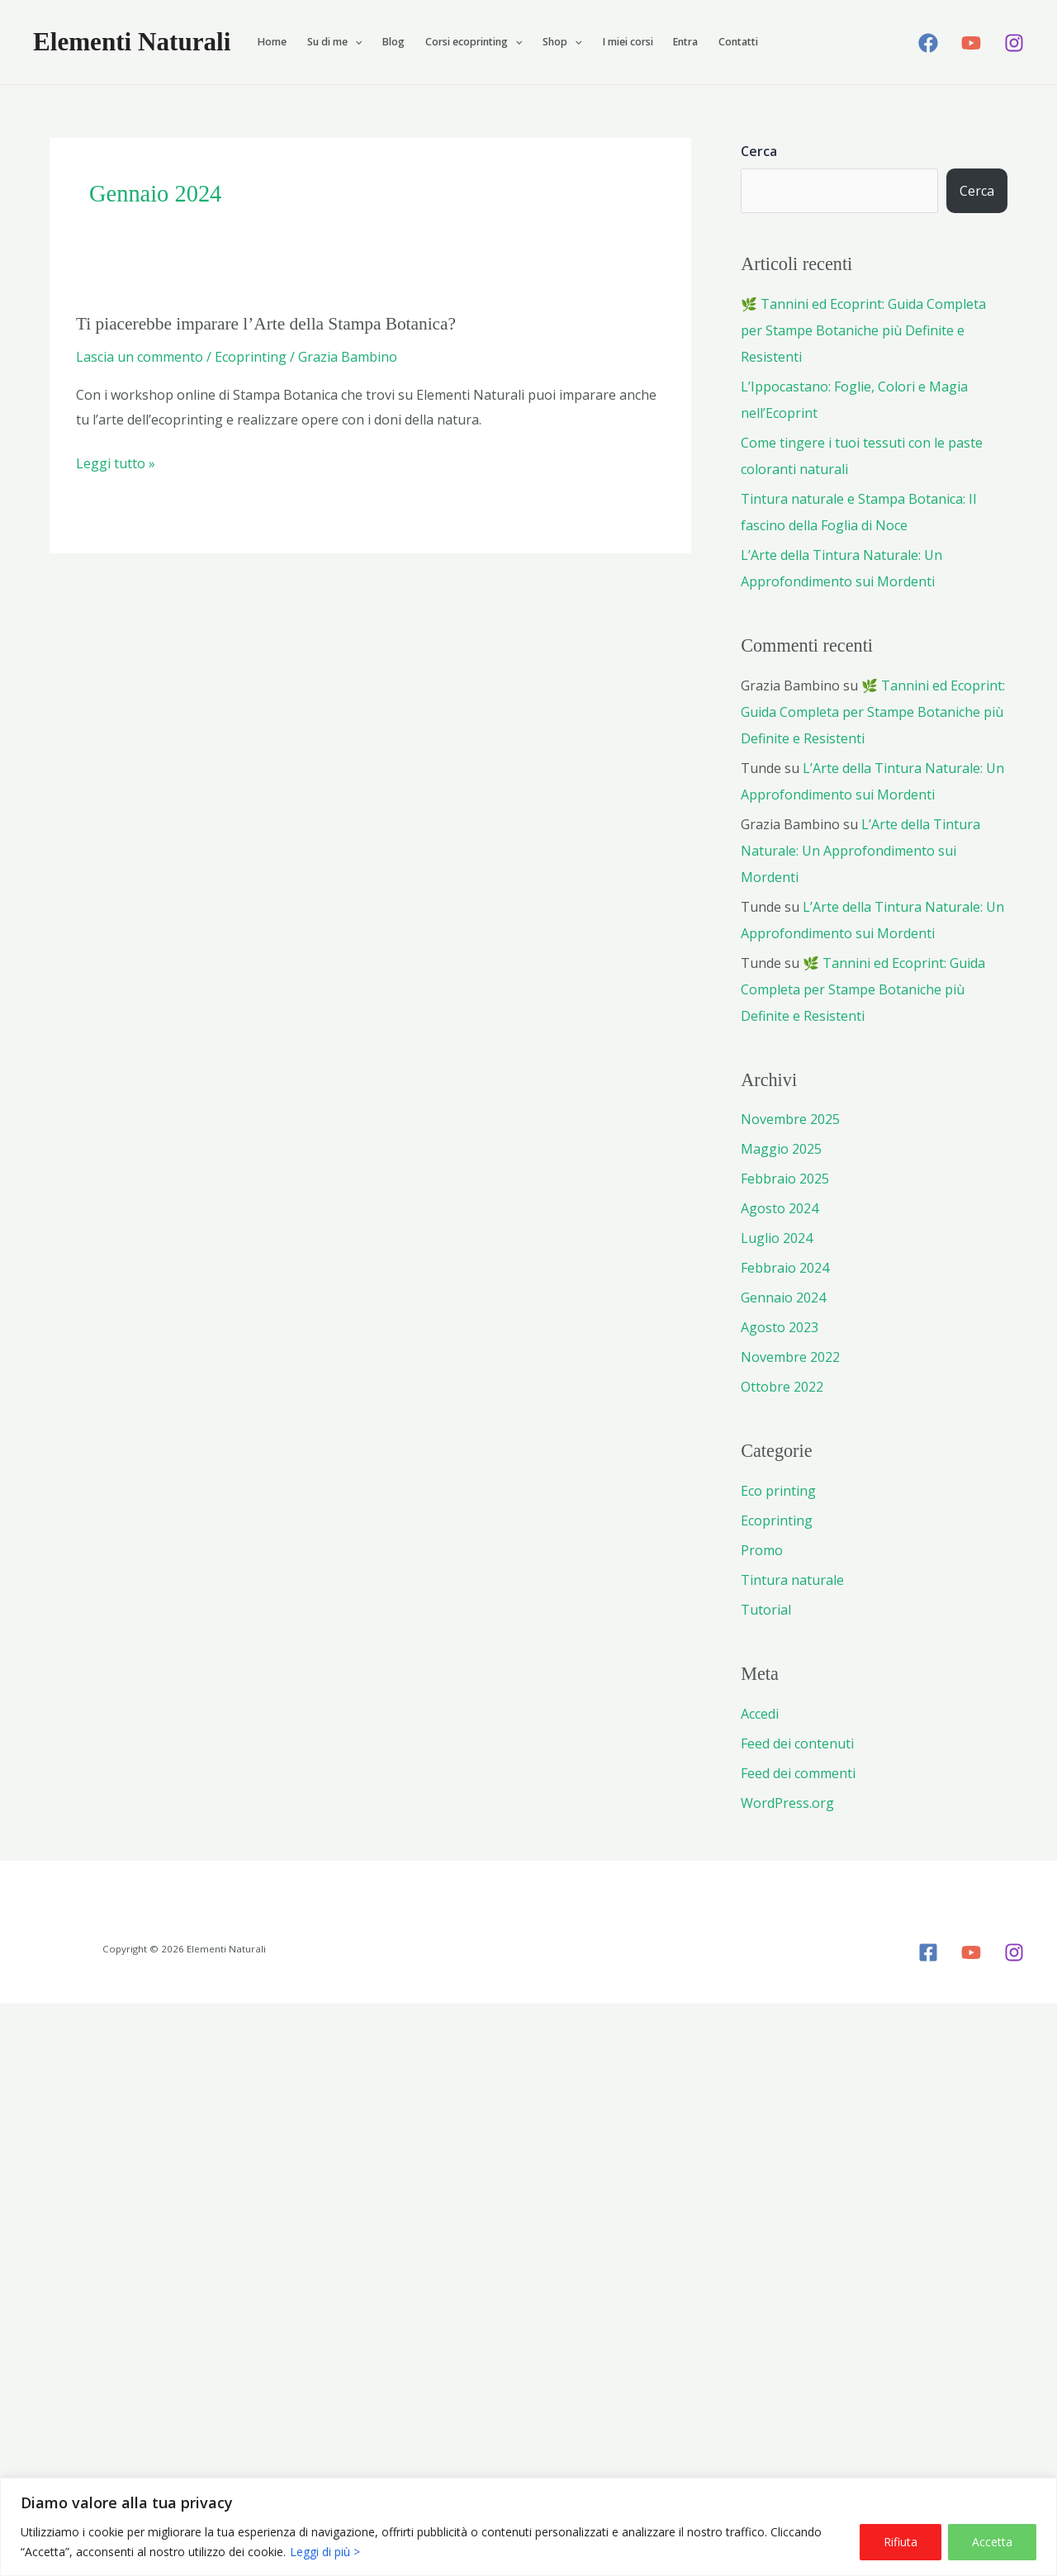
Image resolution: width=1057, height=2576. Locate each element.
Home (272, 42)
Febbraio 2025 (785, 1178)
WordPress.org (787, 1803)
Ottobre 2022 (782, 1387)
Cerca (759, 151)
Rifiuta (900, 2542)
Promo (762, 1550)
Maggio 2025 (781, 1149)
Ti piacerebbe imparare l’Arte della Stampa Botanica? (266, 324)
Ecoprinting (251, 357)
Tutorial (766, 1610)
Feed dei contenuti (797, 1743)
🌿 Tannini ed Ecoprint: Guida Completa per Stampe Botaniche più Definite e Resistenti (863, 330)
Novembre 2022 (790, 1357)
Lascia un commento (139, 357)
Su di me (334, 42)
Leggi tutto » (115, 464)
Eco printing (778, 1491)
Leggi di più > (325, 2551)
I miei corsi (628, 42)
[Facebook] (928, 43)
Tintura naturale (792, 1580)
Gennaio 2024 (783, 1297)
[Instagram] (1014, 43)
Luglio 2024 (777, 1238)
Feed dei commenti (798, 1773)
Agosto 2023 (779, 1327)
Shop (562, 42)
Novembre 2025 (790, 1119)
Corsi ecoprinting (473, 42)
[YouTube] (971, 43)
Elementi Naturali (131, 41)
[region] (528, 2527)
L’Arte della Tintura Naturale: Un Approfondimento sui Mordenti (860, 850)
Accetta (992, 2542)
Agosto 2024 (779, 1208)
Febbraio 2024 (785, 1268)
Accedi (760, 1714)
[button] (355, 42)
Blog (393, 42)
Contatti (738, 42)
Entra (685, 42)
